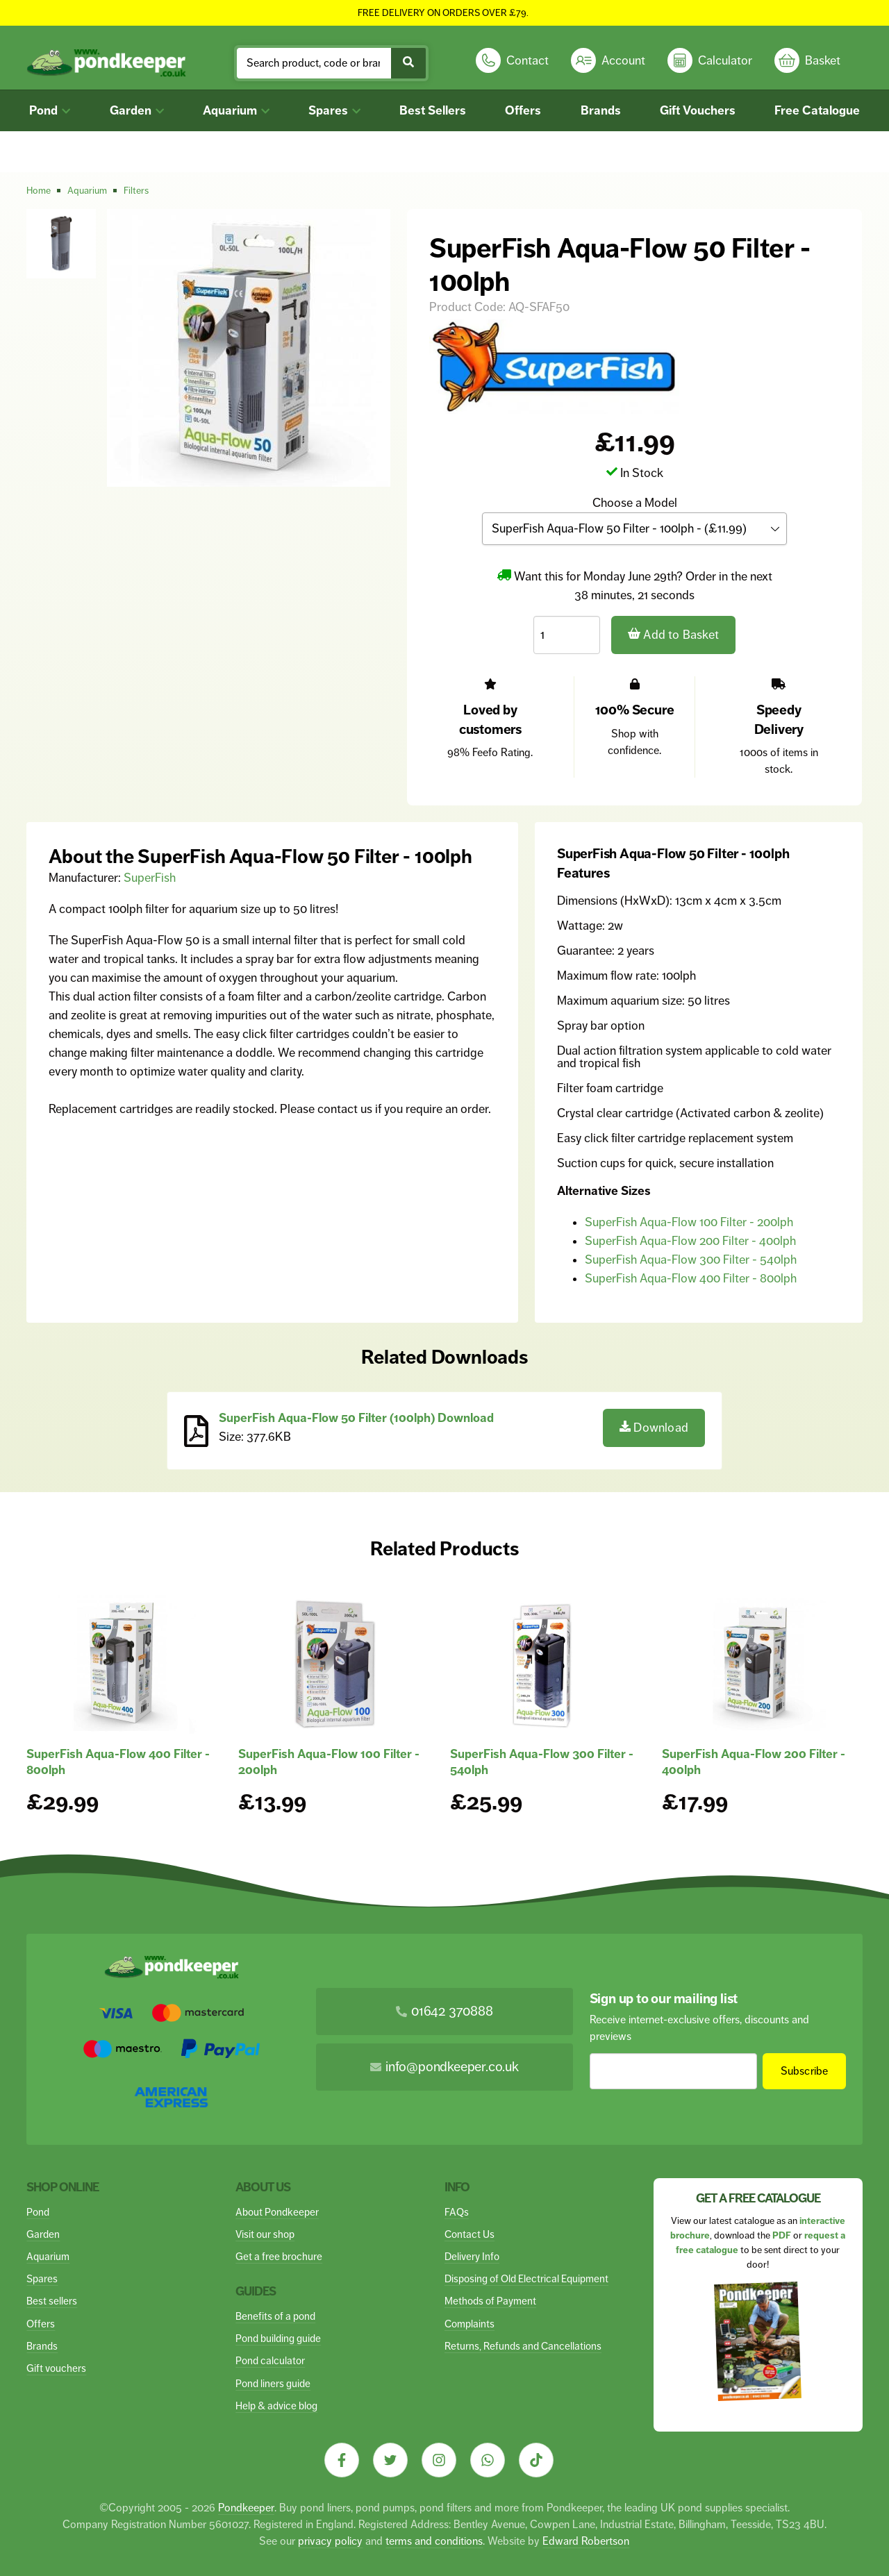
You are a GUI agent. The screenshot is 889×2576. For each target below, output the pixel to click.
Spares (334, 110)
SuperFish (150, 878)
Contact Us (469, 2234)
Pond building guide (278, 2338)
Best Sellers (432, 110)
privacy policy (330, 2541)
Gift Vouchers (698, 110)
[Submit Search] (408, 63)
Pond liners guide (272, 2383)
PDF (781, 2235)
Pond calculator (270, 2360)
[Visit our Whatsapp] (487, 2460)
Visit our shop (264, 2234)
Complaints (469, 2324)
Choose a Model (634, 503)
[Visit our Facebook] (341, 2460)
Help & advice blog (276, 2405)
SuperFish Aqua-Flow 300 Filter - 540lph (691, 1259)
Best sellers (51, 2301)
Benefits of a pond (275, 2316)
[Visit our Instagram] (439, 2460)
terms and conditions (434, 2541)
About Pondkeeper (277, 2212)
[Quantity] (567, 634)
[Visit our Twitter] (390, 2460)
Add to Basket (674, 634)
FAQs (456, 2212)
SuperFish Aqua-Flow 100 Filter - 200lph (689, 1222)
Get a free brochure (278, 2256)
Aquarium (236, 110)
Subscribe (804, 2070)
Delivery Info (471, 2256)
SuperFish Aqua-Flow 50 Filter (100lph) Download (356, 1417)
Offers (523, 110)
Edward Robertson (585, 2541)
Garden (137, 110)
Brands (601, 110)
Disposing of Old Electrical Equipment (526, 2278)
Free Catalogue (817, 110)
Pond (49, 110)
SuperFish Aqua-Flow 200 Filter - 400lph (690, 1241)
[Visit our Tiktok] (536, 2460)
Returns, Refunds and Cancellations (522, 2346)
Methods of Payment (490, 2301)
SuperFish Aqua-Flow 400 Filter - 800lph (691, 1278)
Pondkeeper (246, 2507)
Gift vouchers (56, 2368)
